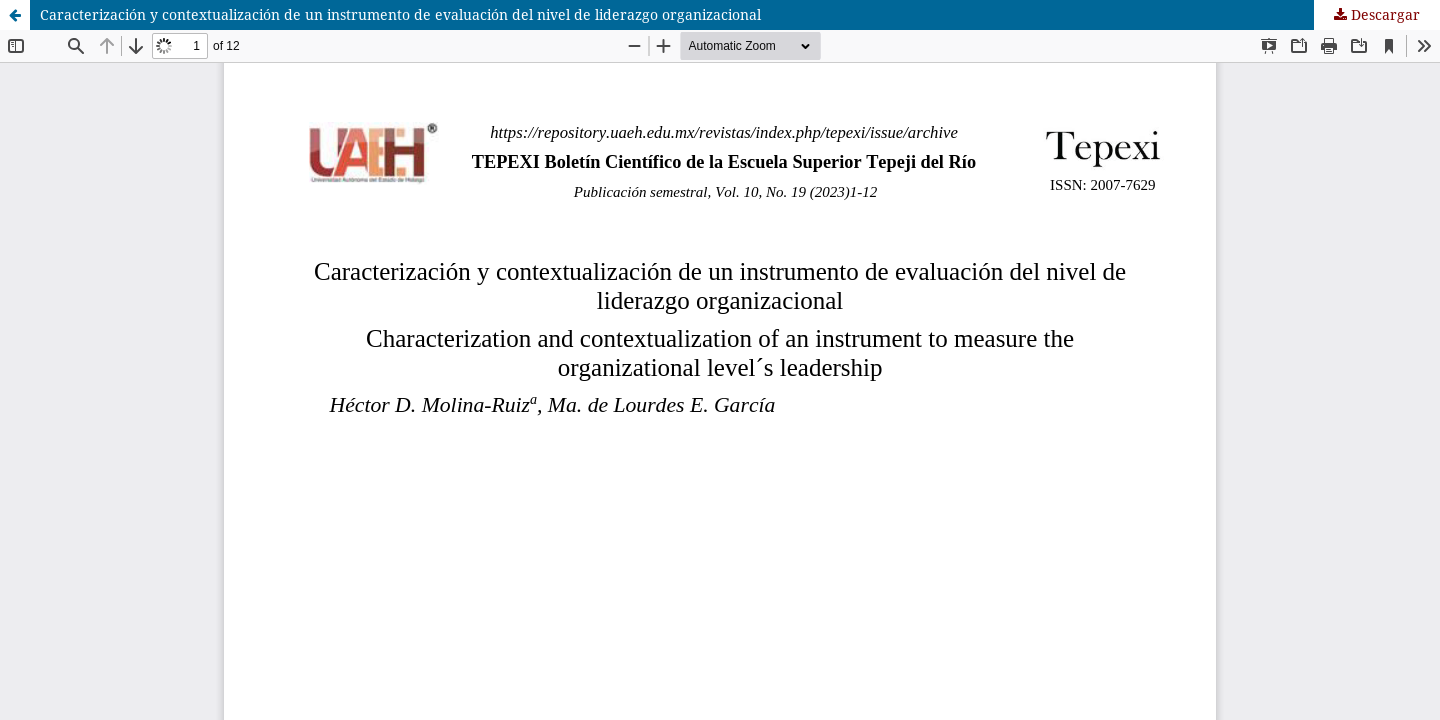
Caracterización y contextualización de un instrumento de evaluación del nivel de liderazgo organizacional (400, 14)
